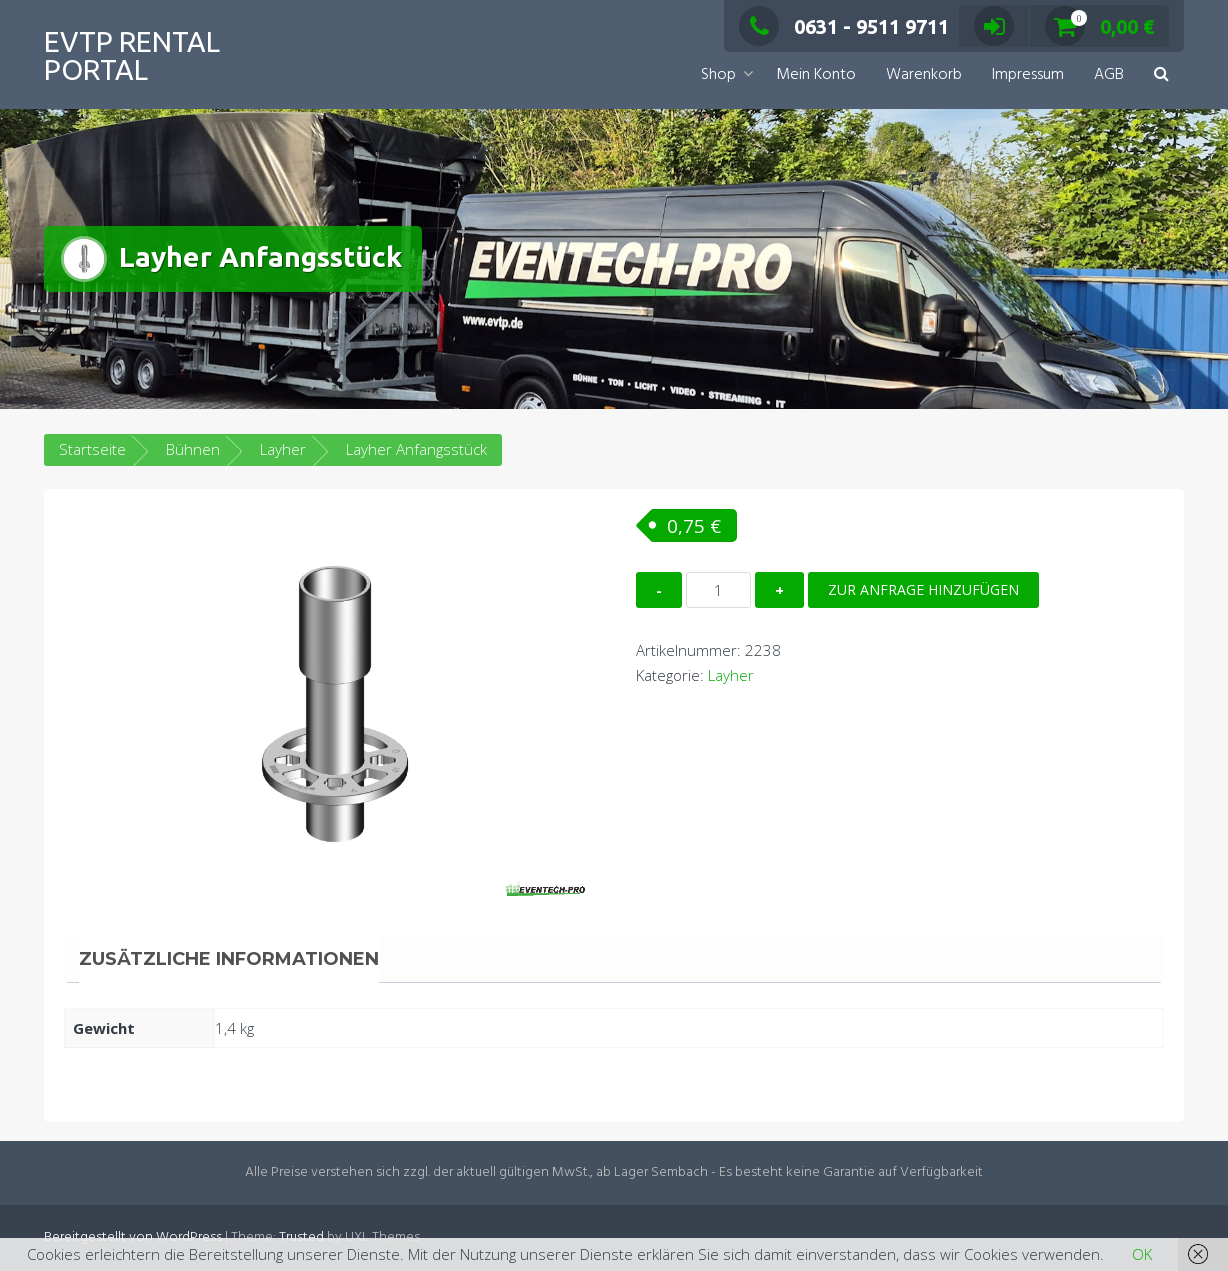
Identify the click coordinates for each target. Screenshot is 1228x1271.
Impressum (1028, 75)
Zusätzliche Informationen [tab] (229, 959)
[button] (1161, 75)
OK (1142, 1254)
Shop (718, 75)
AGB (1109, 75)
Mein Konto (816, 75)
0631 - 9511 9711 (844, 26)
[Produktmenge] (718, 590)
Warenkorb (924, 75)
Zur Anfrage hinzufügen (923, 589)
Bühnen (193, 449)
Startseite (92, 449)
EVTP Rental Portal (132, 55)
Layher (283, 449)
